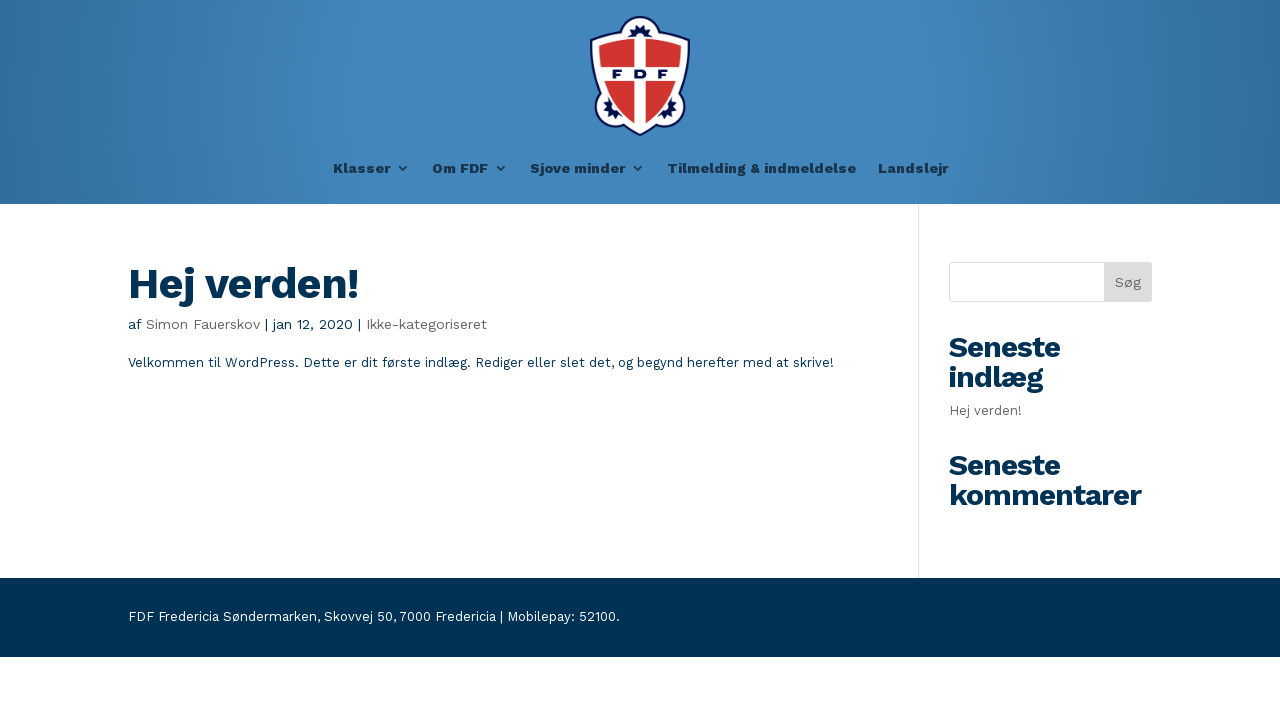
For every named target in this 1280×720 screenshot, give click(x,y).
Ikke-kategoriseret (426, 324)
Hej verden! (243, 283)
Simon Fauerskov (203, 324)
